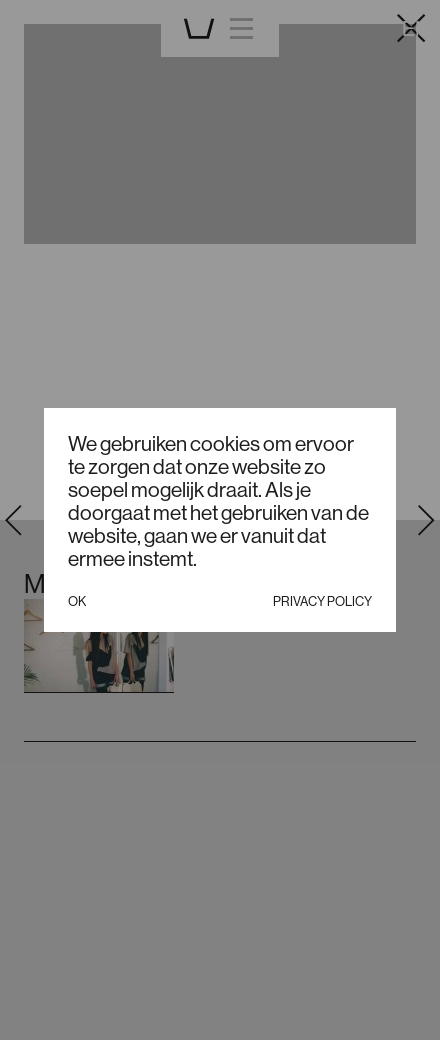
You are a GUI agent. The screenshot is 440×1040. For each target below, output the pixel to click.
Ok (77, 601)
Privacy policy (322, 601)
